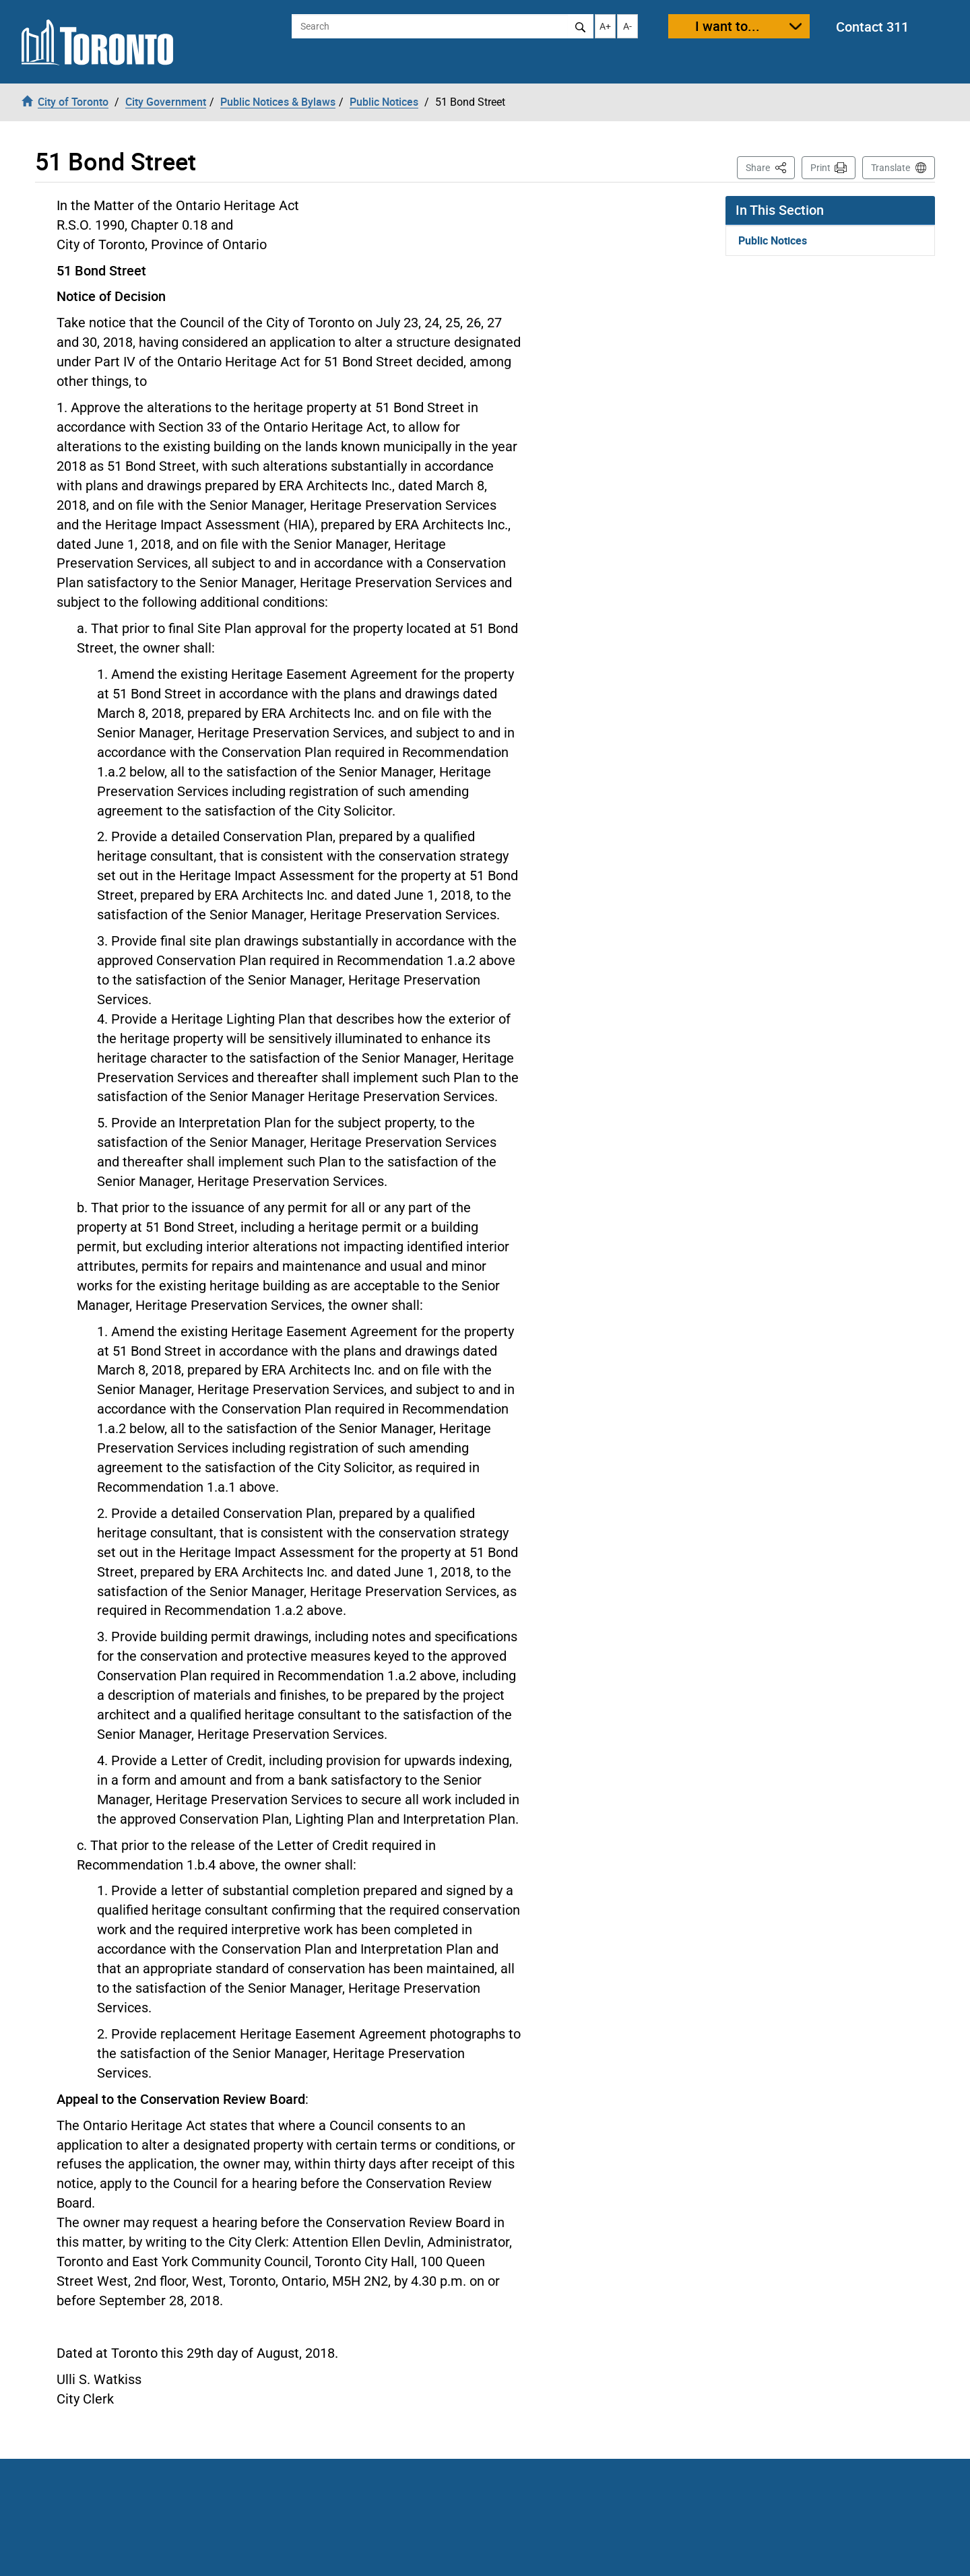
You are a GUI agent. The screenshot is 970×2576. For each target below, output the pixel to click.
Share (770, 166)
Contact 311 (872, 27)
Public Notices (772, 240)
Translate (890, 167)
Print (820, 167)
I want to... (727, 26)
